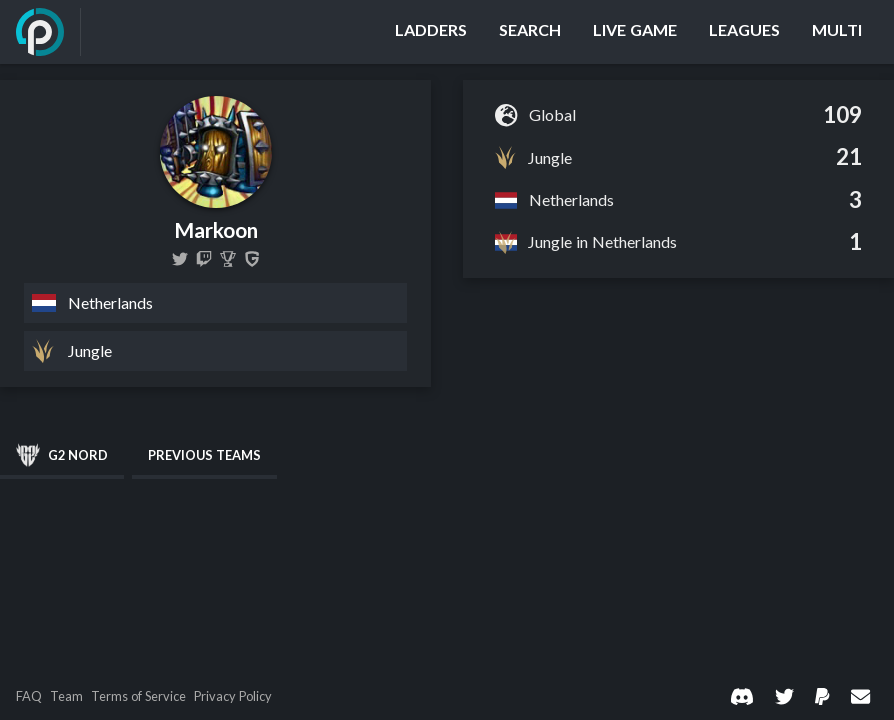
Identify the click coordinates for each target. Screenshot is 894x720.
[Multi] (837, 32)
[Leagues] (744, 32)
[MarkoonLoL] (180, 259)
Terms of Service (138, 696)
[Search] (530, 32)
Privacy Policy (233, 696)
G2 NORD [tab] (62, 455)
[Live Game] (635, 32)
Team (66, 696)
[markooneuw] (204, 259)
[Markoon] (228, 259)
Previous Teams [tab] (204, 455)
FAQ (29, 696)
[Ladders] (431, 32)
